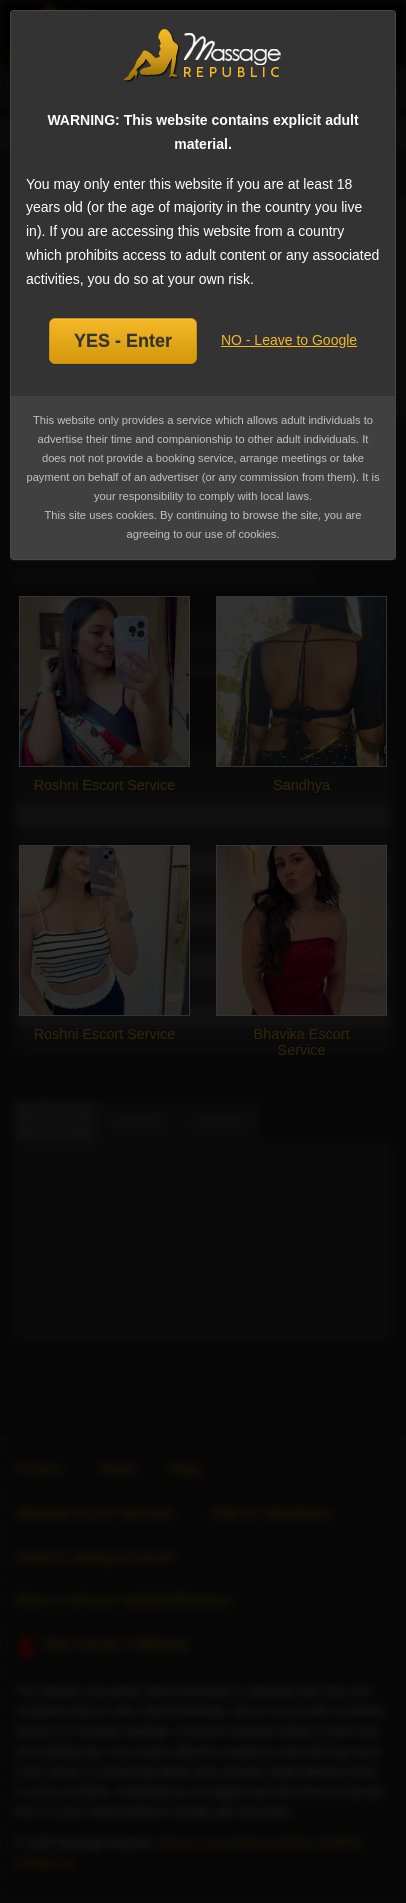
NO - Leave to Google (289, 340)
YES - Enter (123, 341)
